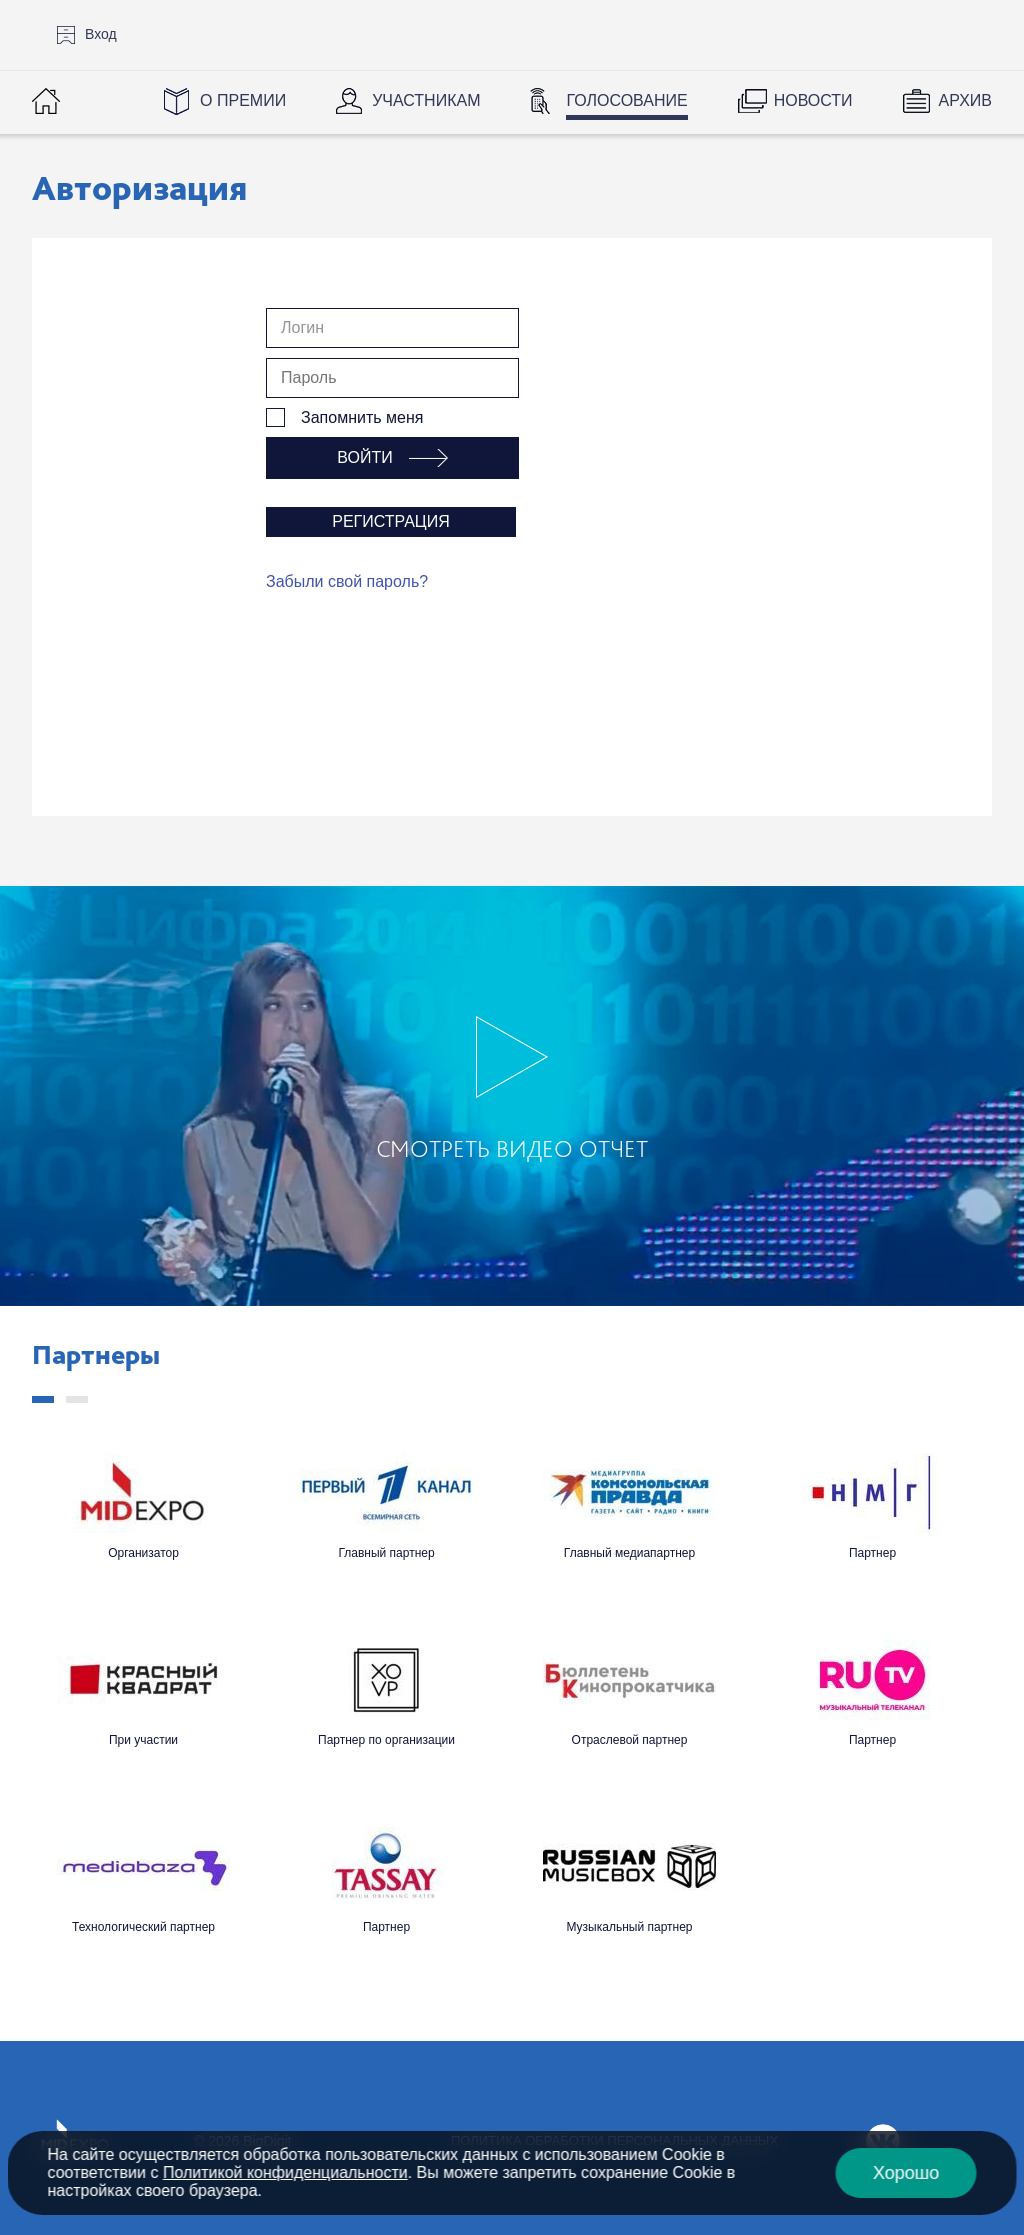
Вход (101, 34)
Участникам (426, 100)
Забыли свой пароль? (347, 581)
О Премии (243, 100)
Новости (813, 100)
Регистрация (390, 521)
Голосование (626, 100)
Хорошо (906, 2173)
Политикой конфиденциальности (285, 2172)
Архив (965, 100)
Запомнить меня (362, 417)
